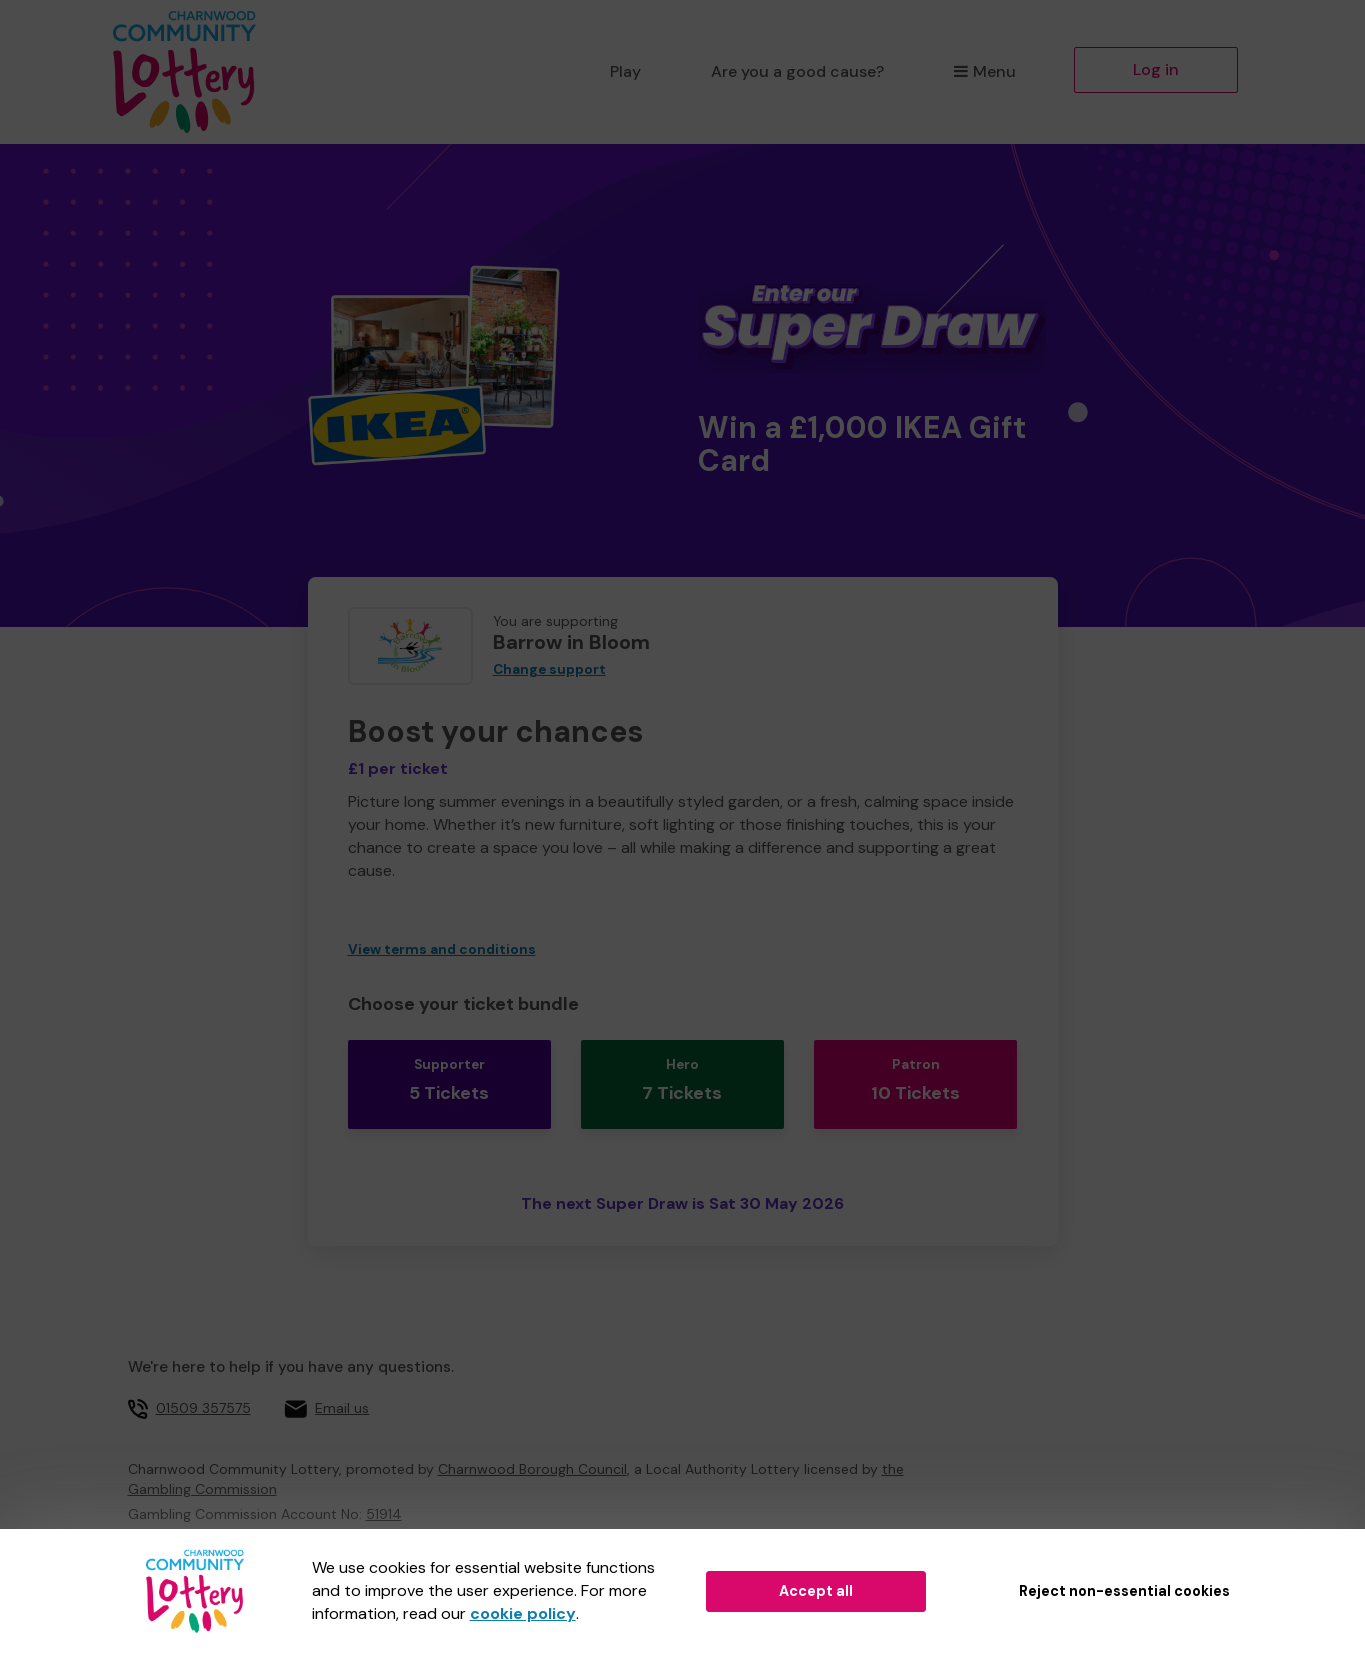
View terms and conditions (442, 949)
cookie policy (523, 1613)
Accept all (816, 1591)
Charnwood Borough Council (532, 1444)
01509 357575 (203, 1383)
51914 (384, 1489)
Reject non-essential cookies (1124, 1591)
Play (625, 71)
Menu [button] (984, 71)
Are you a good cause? (797, 71)
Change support (549, 669)
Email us (342, 1383)
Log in (1156, 69)
